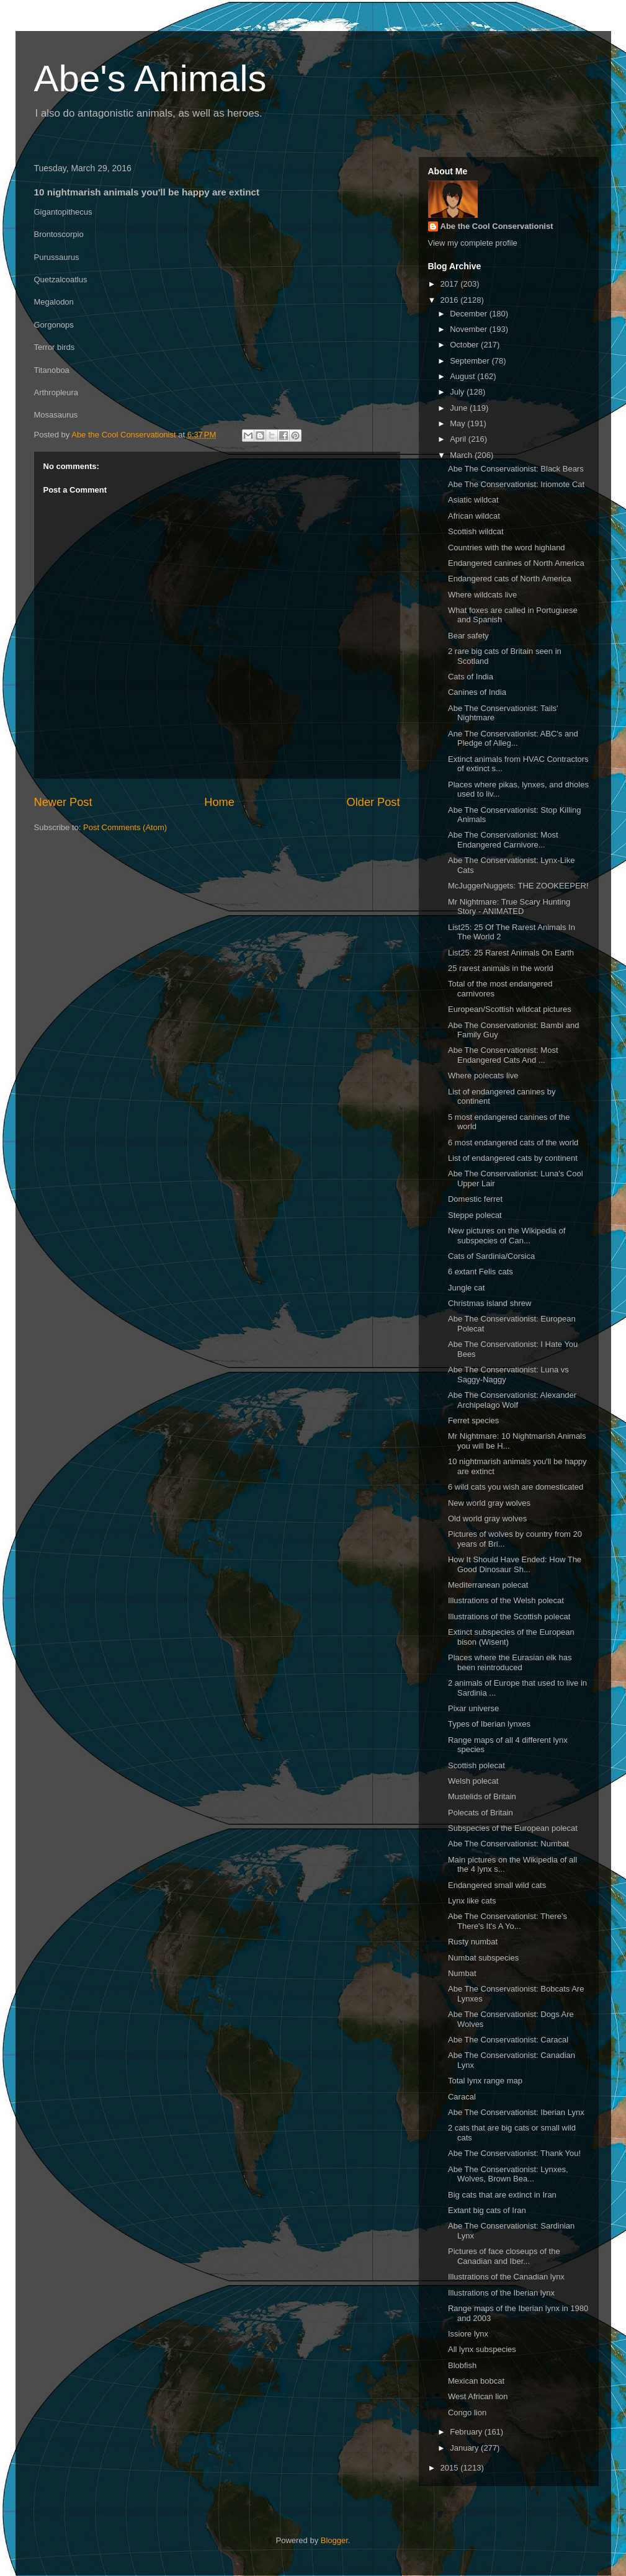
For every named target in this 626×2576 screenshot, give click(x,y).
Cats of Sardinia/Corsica (491, 1256)
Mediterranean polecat (488, 1585)
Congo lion (467, 2412)
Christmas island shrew (489, 1303)
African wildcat (474, 516)
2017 (450, 283)
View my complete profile (472, 243)
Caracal (462, 2096)
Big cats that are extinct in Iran (502, 2194)
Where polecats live (483, 1075)
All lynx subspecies (482, 2349)
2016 (450, 300)
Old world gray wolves (487, 1518)
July (458, 391)
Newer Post (63, 802)
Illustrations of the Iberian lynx (501, 2292)
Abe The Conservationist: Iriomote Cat (516, 484)
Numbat (462, 1973)
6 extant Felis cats (480, 1271)
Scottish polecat (476, 1765)
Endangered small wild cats (497, 1885)
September (470, 360)
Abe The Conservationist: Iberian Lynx (516, 2112)
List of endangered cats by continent (513, 1158)
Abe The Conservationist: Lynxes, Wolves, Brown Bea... (508, 2174)
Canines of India (477, 692)
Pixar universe (473, 1708)
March (462, 455)
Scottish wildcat (476, 531)
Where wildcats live (482, 594)
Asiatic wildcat (473, 499)
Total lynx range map (485, 2080)
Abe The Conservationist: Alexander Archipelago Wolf (512, 1400)
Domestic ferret (475, 1199)
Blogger (334, 2540)
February (467, 2431)
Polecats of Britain (480, 1812)
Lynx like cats (472, 1900)
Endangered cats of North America (509, 578)
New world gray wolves (489, 1503)
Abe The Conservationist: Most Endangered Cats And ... (503, 1055)
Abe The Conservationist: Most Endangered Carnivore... (503, 839)
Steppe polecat (475, 1215)
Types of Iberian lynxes (489, 1724)
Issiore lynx (468, 2333)
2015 (450, 2467)
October (465, 344)
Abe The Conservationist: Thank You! (514, 2153)
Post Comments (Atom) (125, 827)
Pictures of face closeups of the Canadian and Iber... (504, 2256)
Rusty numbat (473, 1941)
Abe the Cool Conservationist (496, 226)
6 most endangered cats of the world (513, 1142)
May (458, 423)
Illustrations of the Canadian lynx (506, 2276)
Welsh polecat (473, 1781)
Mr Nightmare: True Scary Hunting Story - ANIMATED (509, 906)
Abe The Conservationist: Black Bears (516, 468)
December (470, 313)
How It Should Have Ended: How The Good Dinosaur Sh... (514, 1564)
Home (219, 802)
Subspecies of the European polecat (513, 1828)
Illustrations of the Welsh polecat (506, 1600)
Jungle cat (466, 1287)
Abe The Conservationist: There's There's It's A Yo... (507, 1921)
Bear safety (468, 635)
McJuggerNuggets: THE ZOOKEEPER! (518, 885)
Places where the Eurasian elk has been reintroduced (509, 1662)
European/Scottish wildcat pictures (509, 1009)
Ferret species (473, 1420)
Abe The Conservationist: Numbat (508, 1843)
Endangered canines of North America (516, 563)
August (463, 376)
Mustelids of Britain (482, 1796)
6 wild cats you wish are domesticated (515, 1486)
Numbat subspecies (483, 1957)
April (459, 439)
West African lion (478, 2396)
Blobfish (462, 2365)
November (470, 329)
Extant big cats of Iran (487, 2210)
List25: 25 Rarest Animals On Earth (511, 952)
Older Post (373, 802)
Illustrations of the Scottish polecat (509, 1616)
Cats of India (470, 676)
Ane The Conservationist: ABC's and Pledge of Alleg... (513, 738)
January (465, 2448)
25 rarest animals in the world (500, 968)
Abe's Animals (150, 78)
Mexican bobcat (476, 2381)
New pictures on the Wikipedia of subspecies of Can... (506, 1235)
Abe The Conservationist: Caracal (508, 2039)
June (460, 408)
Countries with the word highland (506, 547)
